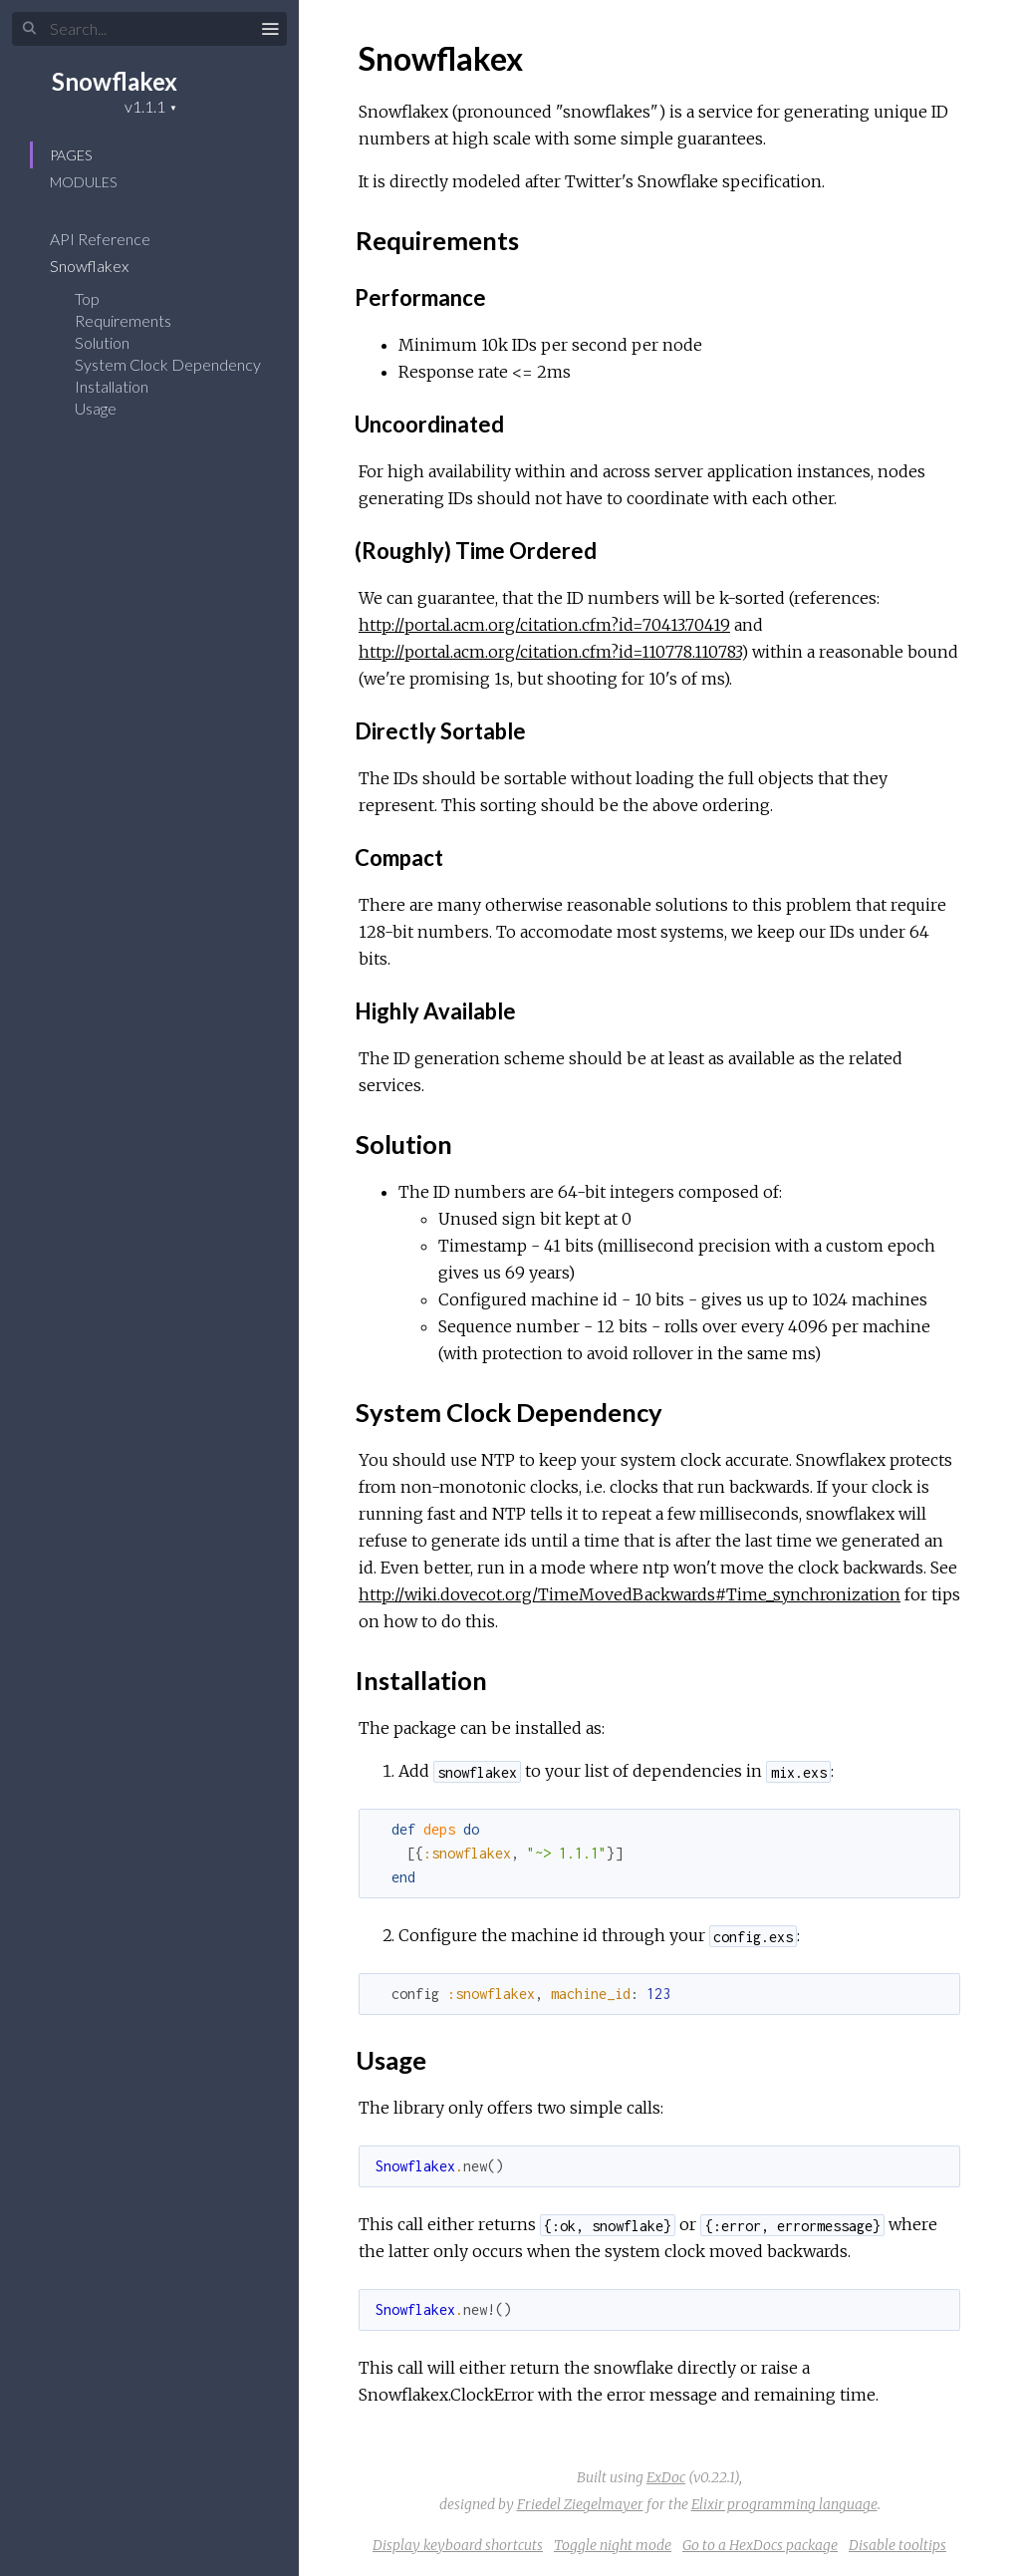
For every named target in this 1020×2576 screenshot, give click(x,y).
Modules (83, 181)
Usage (96, 408)
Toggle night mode (612, 2545)
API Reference (113, 238)
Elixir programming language (784, 2504)
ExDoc (665, 2477)
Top (87, 298)
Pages (71, 154)
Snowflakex (114, 81)
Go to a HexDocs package (760, 2545)
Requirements (123, 320)
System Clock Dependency (168, 364)
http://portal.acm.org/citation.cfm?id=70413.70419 (544, 625)
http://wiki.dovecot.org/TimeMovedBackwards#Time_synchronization (629, 1594)
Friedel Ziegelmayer (580, 2504)
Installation (111, 386)
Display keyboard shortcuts (458, 2545)
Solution (102, 342)
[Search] (149, 29)
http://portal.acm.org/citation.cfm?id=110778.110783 (550, 652)
